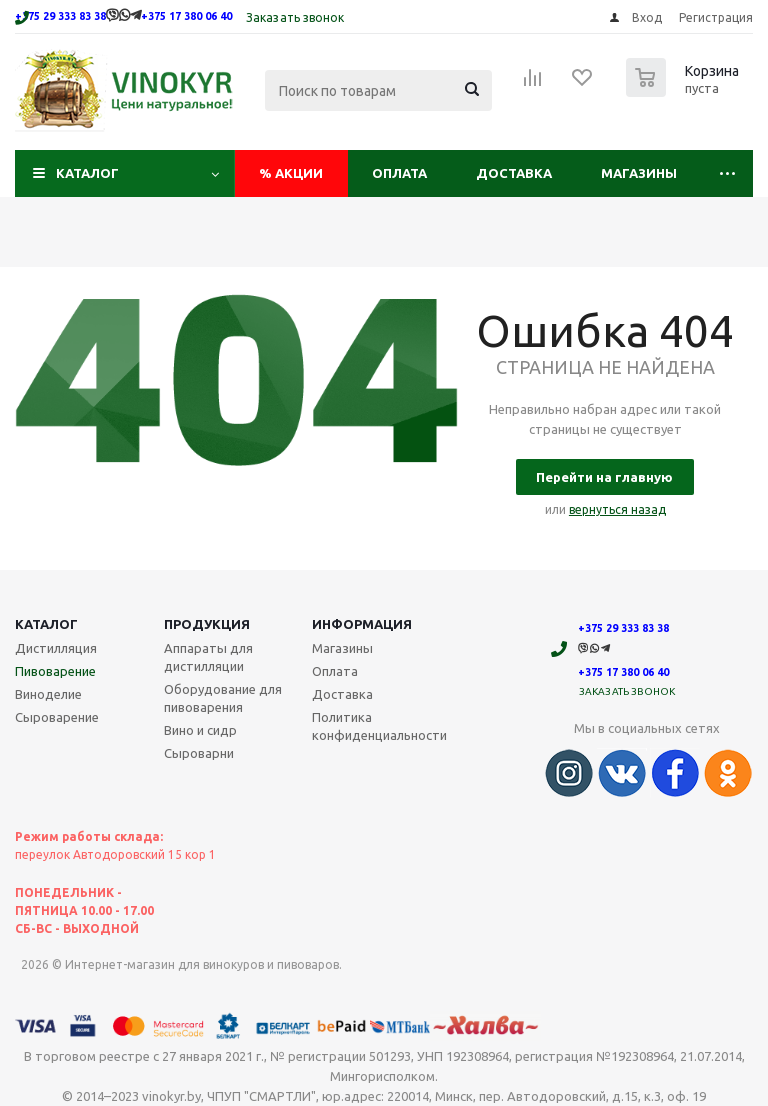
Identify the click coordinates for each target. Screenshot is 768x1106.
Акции (291, 173)
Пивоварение (55, 671)
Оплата (399, 173)
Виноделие (48, 694)
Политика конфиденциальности (379, 726)
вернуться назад (617, 509)
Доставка (514, 173)
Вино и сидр (200, 730)
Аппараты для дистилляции (208, 657)
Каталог (87, 173)
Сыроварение (57, 717)
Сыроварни (199, 753)
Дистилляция (56, 648)
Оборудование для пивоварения (223, 698)
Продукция (207, 624)
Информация (362, 624)
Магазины (639, 173)
